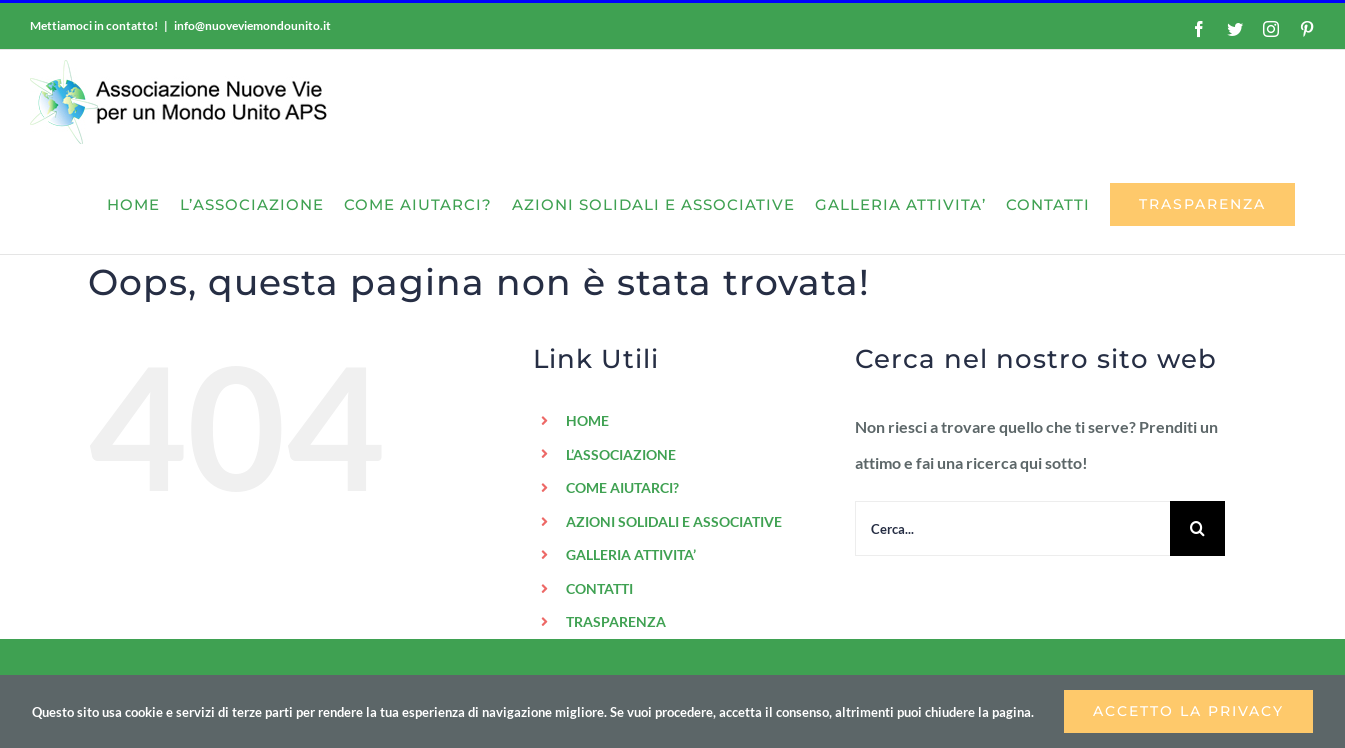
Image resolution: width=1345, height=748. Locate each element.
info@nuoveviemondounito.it (252, 25)
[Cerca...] (1012, 528)
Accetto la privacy (1188, 711)
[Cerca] (1197, 528)
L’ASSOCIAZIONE (621, 454)
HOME (587, 420)
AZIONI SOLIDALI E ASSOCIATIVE (674, 521)
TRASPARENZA (616, 621)
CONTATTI (599, 588)
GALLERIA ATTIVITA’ (631, 554)
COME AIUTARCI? (622, 487)
